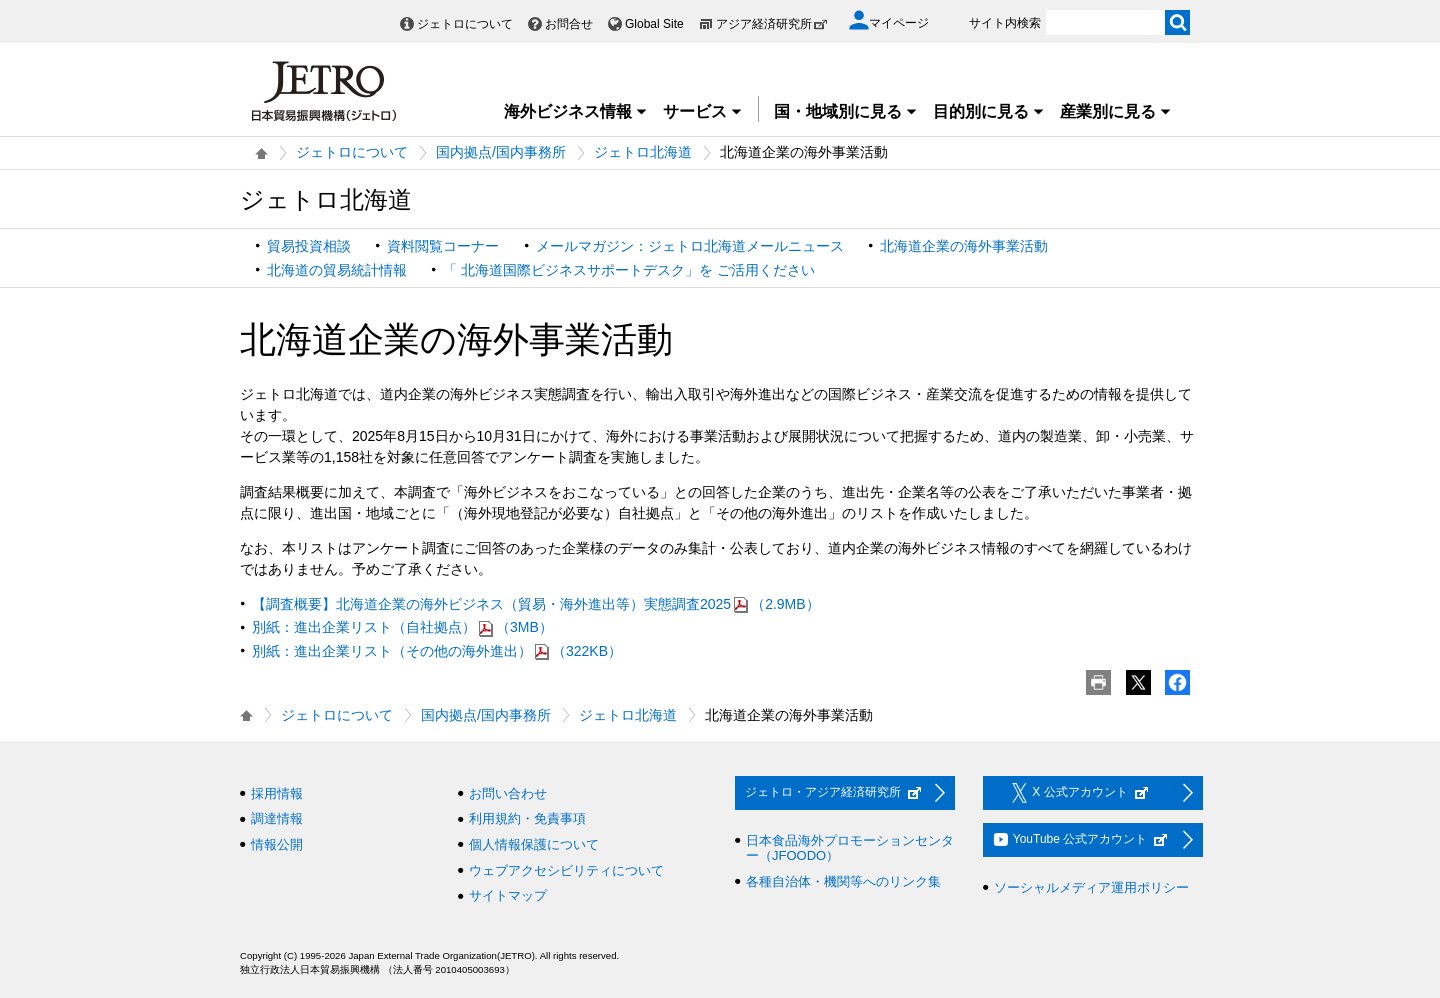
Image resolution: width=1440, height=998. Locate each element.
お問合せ (569, 24)
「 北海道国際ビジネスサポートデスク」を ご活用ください (629, 270)
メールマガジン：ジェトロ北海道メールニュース (690, 246)
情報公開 (277, 844)
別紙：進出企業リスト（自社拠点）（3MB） (402, 627)
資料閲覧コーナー (443, 246)
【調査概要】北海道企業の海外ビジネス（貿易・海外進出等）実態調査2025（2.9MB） (536, 604)
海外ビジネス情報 (576, 111)
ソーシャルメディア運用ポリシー (1091, 887)
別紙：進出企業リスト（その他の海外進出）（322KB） (437, 651)
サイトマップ (508, 895)
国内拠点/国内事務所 (501, 152)
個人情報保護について (534, 844)
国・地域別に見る (846, 111)
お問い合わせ (508, 793)
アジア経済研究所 (772, 24)
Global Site (654, 24)
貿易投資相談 (309, 246)
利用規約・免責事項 (527, 818)
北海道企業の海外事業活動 (964, 246)
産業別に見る (1116, 111)
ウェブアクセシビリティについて (566, 870)
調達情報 (277, 818)
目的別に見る (989, 111)
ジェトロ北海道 (643, 152)
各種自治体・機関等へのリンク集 (843, 881)
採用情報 (277, 793)
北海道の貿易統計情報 (337, 270)
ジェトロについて (465, 24)
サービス (703, 111)
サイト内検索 (1005, 23)
